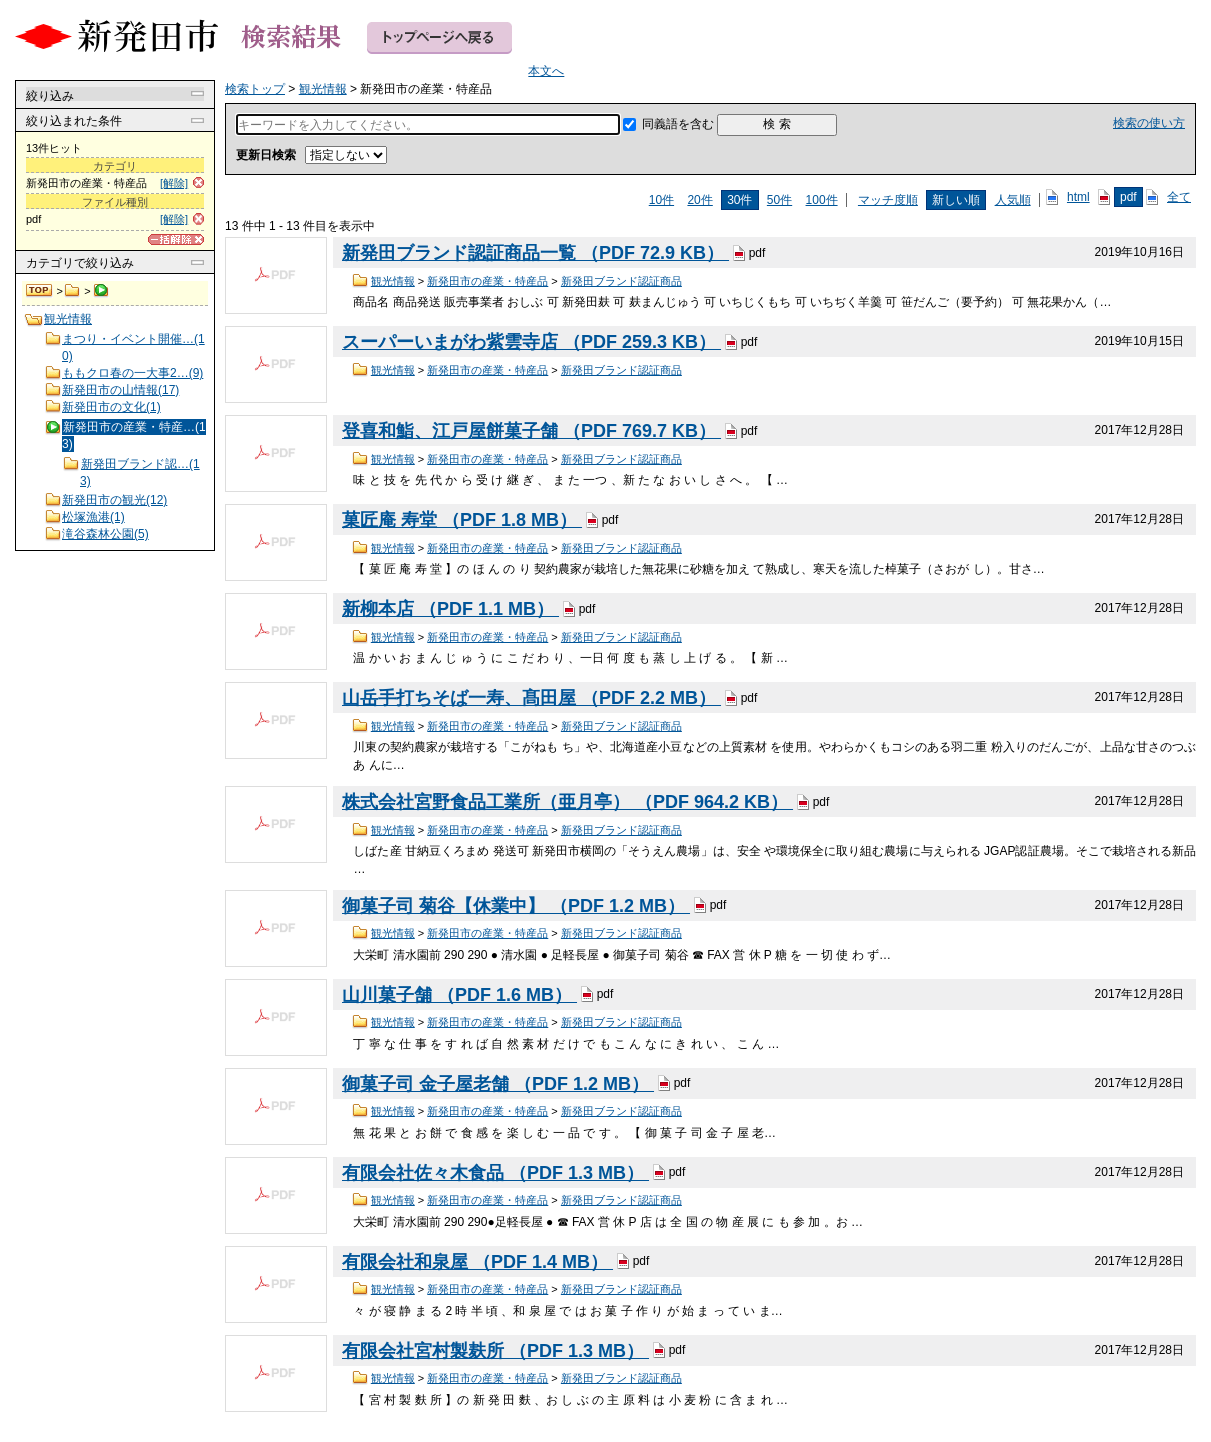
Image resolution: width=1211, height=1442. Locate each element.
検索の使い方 (1149, 123)
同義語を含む (678, 124)
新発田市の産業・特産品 (487, 281)
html (1078, 197)
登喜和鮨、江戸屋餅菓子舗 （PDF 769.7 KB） (531, 431)
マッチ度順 (888, 200)
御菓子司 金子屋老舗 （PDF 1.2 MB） (498, 1084)
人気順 (1013, 200)
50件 (779, 200)
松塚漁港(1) (93, 517)
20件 (699, 200)
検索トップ (40, 291)
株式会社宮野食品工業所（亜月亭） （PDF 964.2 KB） (567, 802)
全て (1179, 197)
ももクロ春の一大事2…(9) (132, 373)
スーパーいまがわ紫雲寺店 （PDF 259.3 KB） (531, 342)
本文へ (546, 71)
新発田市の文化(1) (111, 407)
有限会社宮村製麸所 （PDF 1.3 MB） (495, 1351)
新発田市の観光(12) (114, 500)
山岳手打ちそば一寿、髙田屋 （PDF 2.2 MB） (531, 698)
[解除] (174, 183)
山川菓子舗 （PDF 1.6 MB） (459, 995)
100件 (822, 200)
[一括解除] (176, 239)
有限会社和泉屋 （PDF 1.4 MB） (477, 1262)
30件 (739, 200)
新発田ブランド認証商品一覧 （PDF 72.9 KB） (535, 253)
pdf (1128, 197)
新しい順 (956, 200)
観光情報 (72, 291)
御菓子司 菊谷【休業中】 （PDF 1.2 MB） (516, 906)
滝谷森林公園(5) (105, 534)
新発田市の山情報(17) (120, 390)
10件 (661, 200)
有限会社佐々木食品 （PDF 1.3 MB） (495, 1173)
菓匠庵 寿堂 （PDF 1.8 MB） (462, 520)
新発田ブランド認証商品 (621, 281)
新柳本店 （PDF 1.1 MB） (450, 609)
